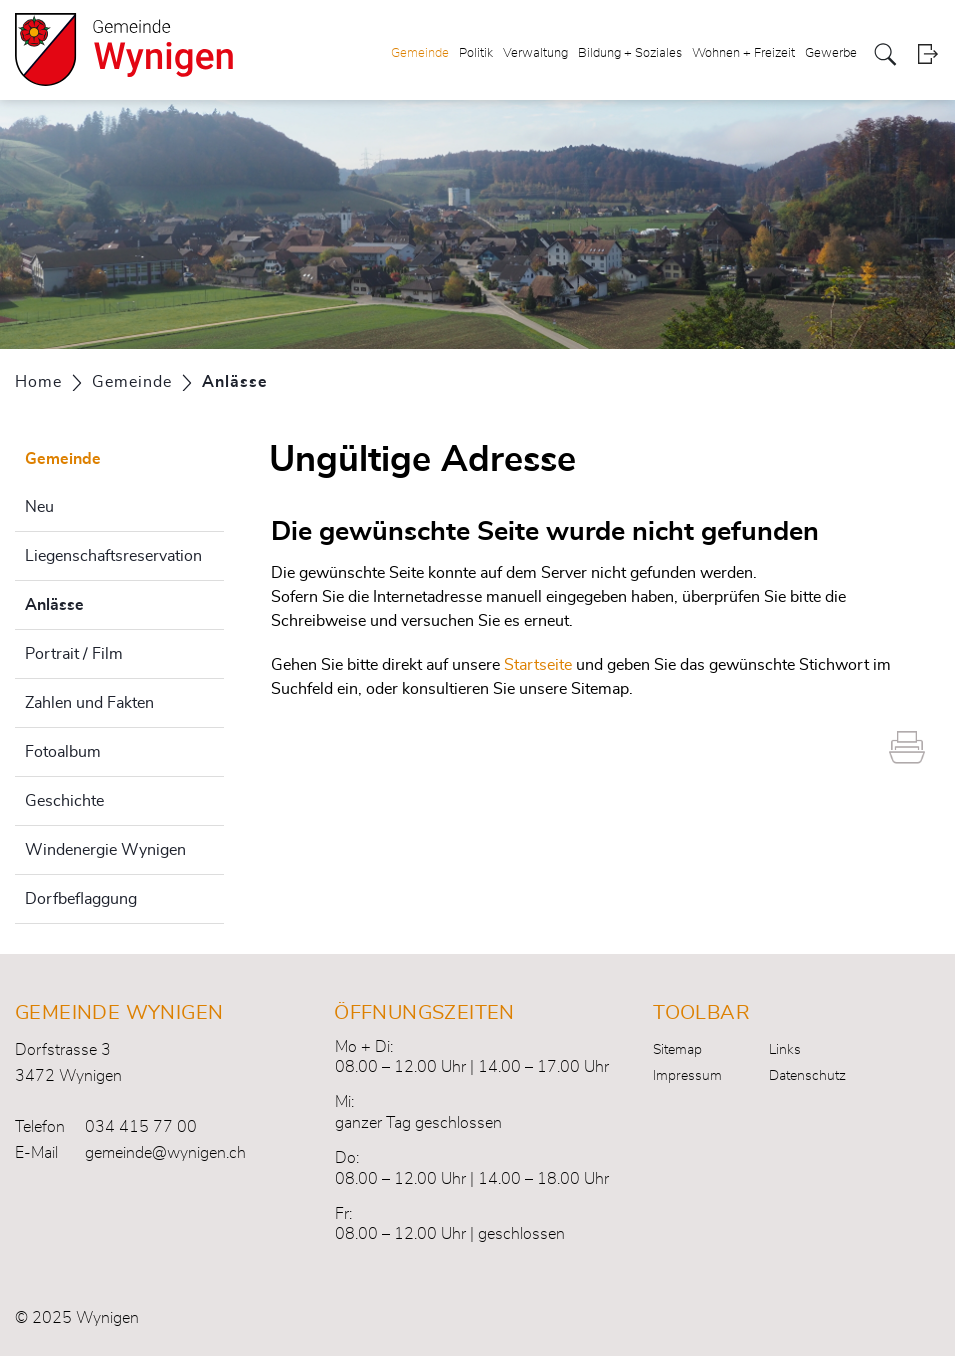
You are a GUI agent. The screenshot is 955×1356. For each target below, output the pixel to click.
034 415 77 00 (141, 1127)
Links (785, 1050)
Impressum (687, 1076)
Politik (476, 53)
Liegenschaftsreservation (113, 556)
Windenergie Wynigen (105, 850)
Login (927, 54)
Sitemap (677, 1050)
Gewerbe (831, 53)
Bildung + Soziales (630, 53)
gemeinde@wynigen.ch (165, 1153)
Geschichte (64, 801)
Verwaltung (535, 53)
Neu (39, 507)
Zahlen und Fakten (89, 703)
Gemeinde (420, 53)
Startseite (538, 665)
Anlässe (104, 602)
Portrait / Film (74, 654)
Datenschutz (807, 1076)
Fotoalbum (63, 752)
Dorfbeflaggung (81, 899)
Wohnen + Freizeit (743, 53)
